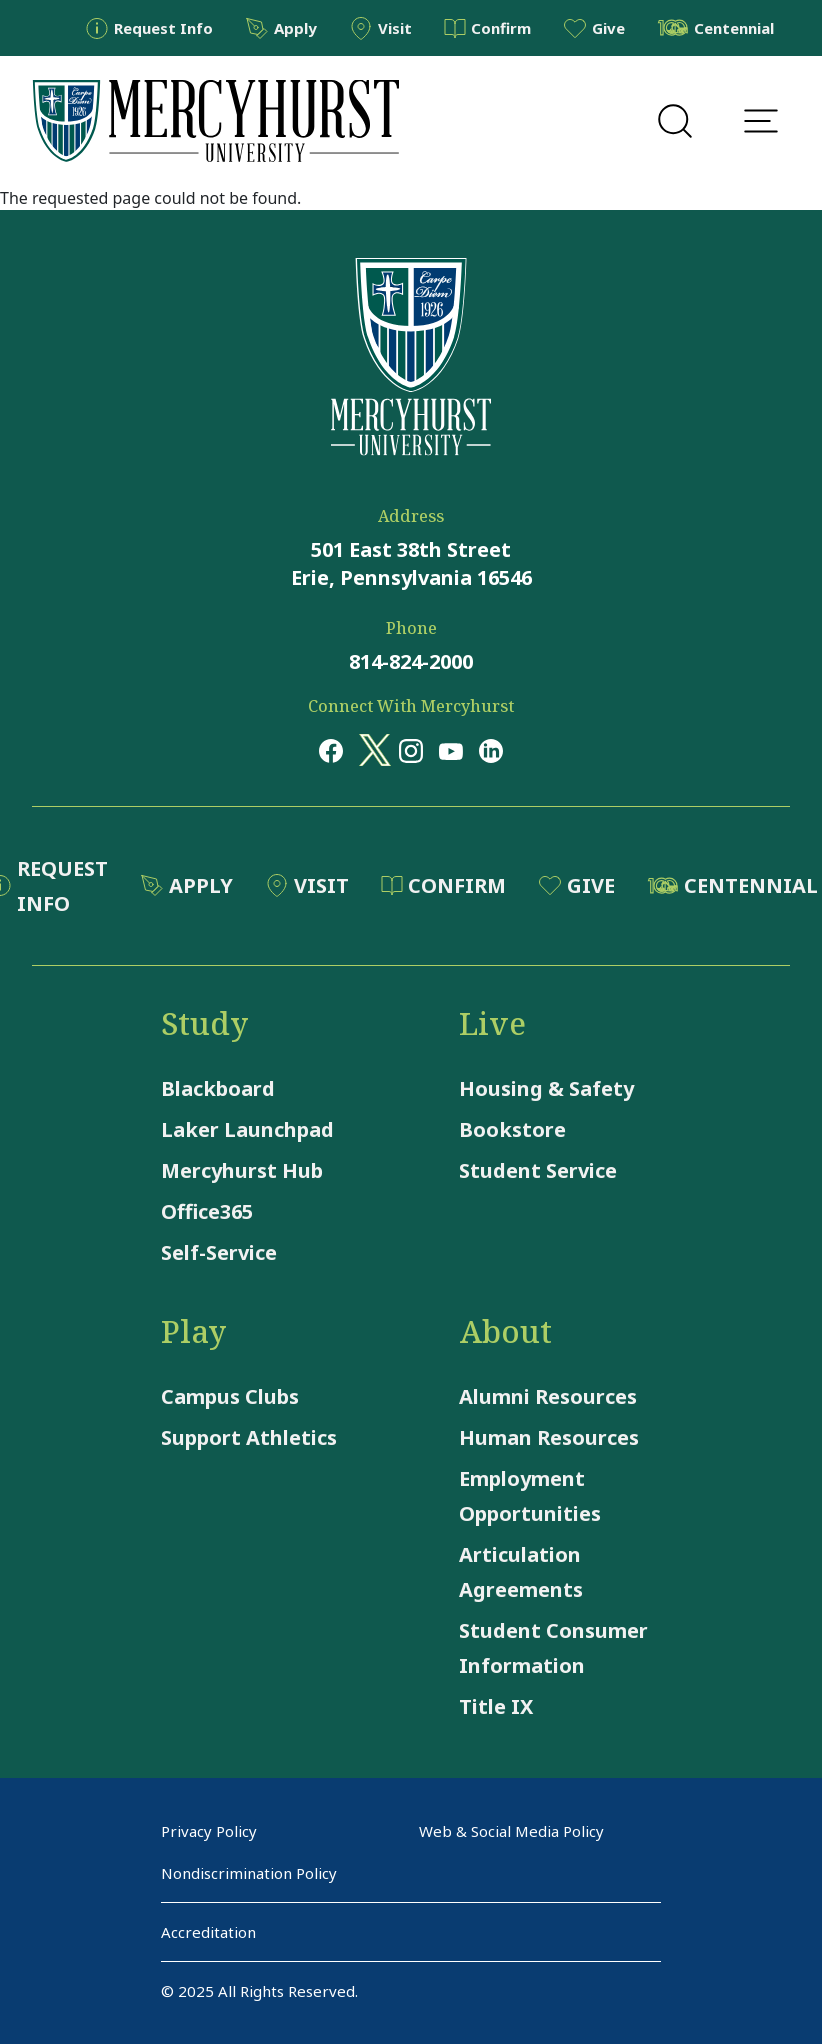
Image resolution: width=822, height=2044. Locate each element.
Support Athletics (249, 1437)
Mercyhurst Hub (242, 1170)
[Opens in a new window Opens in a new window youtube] (451, 750)
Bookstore (512, 1129)
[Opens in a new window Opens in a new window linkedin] (491, 750)
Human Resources (549, 1437)
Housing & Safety (546, 1088)
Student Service (538, 1170)
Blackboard (218, 1088)
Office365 (207, 1211)
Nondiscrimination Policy (249, 1873)
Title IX (496, 1706)
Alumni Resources (548, 1396)
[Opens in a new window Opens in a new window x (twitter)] (371, 750)
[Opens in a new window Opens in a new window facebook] (331, 750)
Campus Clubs (230, 1396)
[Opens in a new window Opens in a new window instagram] (411, 750)
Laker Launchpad (247, 1129)
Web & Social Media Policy (511, 1831)
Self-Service (219, 1252)
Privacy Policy (209, 1831)
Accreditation (208, 1932)
